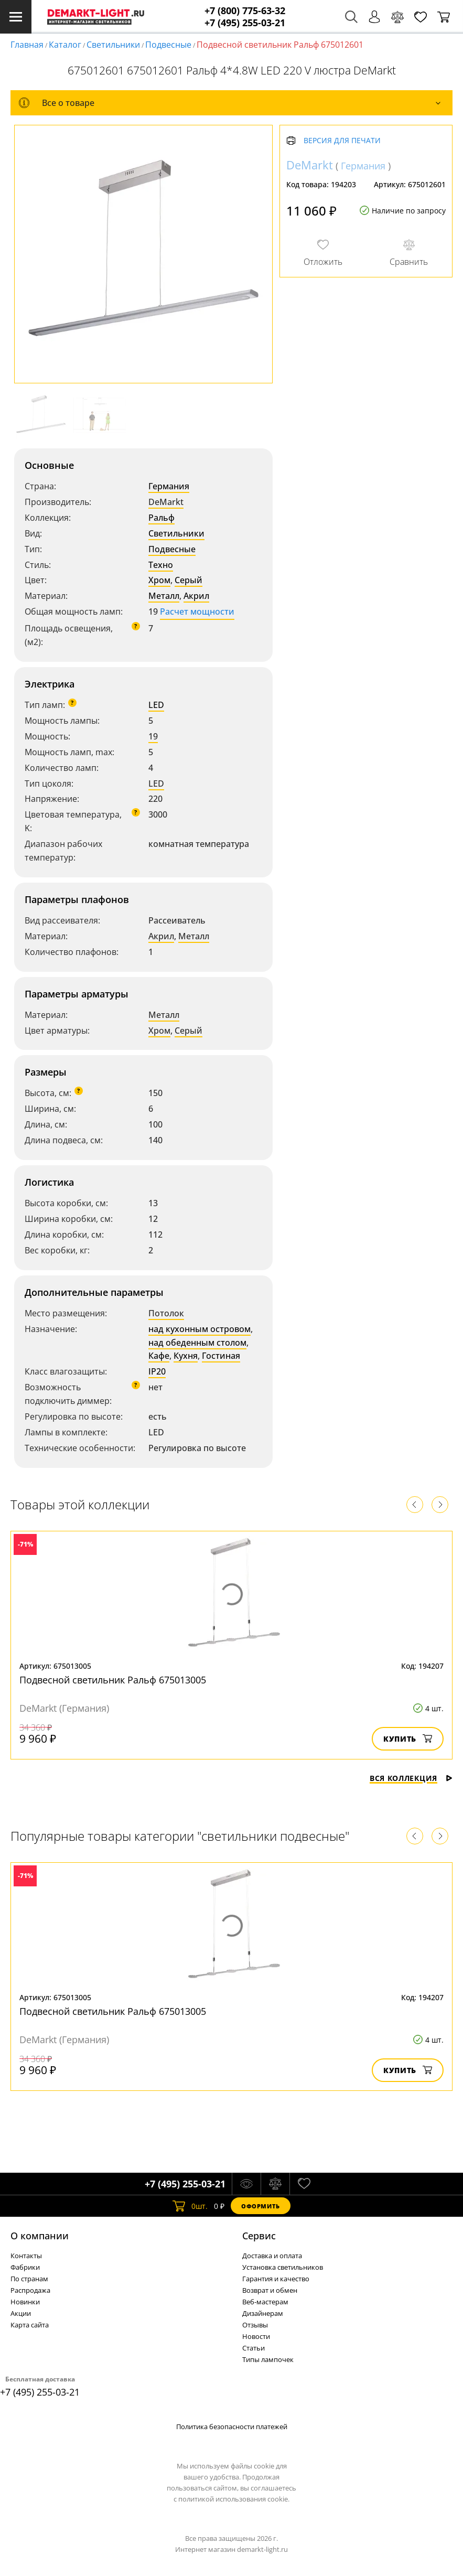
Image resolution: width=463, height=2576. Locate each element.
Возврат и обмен (269, 2290)
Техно (160, 565)
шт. (190, 2205)
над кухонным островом (199, 1329)
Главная (27, 44)
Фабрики (25, 2267)
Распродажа (30, 2290)
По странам (29, 2278)
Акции (20, 2313)
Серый (188, 580)
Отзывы (255, 2325)
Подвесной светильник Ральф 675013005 (112, 1679)
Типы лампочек (268, 2359)
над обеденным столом (197, 1342)
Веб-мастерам (265, 2301)
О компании (39, 2235)
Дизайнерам (262, 2313)
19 (153, 736)
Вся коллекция (411, 1778)
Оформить (260, 2206)
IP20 (157, 1371)
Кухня (186, 1355)
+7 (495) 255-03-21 (244, 23)
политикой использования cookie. (233, 2499)
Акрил (196, 596)
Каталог (65, 44)
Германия (168, 486)
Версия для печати (342, 140)
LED (156, 705)
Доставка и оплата (272, 2255)
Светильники (113, 44)
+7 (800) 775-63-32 (244, 11)
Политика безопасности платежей (231, 2426)
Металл (163, 596)
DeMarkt (166, 502)
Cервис (259, 2235)
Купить (407, 1739)
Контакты (26, 2255)
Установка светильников (282, 2267)
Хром (159, 580)
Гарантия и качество (275, 2278)
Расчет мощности (197, 611)
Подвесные (168, 44)
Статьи (253, 2348)
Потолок (166, 1313)
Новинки (25, 2301)
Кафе (158, 1355)
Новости (256, 2336)
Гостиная (221, 1355)
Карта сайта (29, 2325)
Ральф (161, 517)
